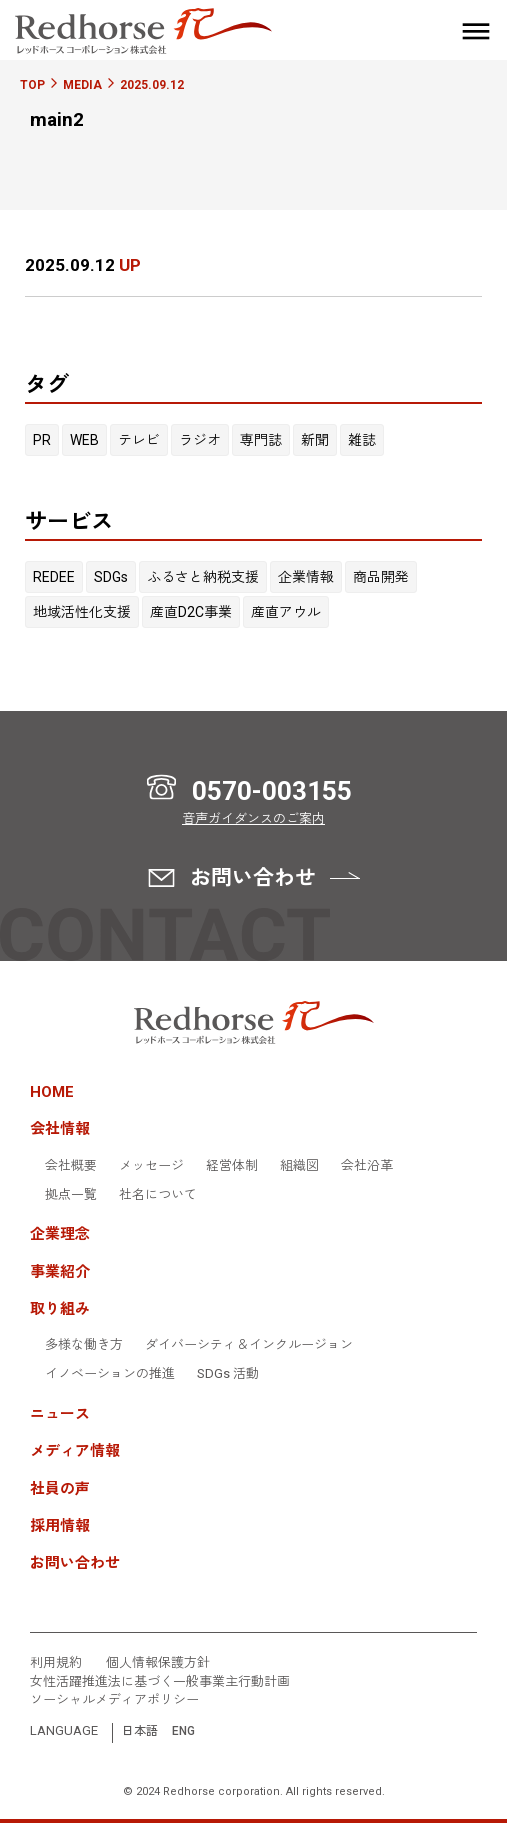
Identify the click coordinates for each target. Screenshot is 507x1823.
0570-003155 (272, 791)
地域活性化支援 (82, 612)
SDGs (111, 577)
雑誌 (362, 440)
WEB (84, 440)
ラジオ (200, 440)
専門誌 (261, 440)
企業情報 (306, 577)
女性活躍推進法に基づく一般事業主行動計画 (160, 1682)
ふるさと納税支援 (203, 577)
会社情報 (60, 1129)
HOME (52, 1092)
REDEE (54, 577)
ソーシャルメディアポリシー (114, 1700)
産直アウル (286, 612)
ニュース (60, 1414)
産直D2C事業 (191, 612)
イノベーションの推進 (110, 1374)
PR (42, 440)
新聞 (315, 440)
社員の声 (60, 1489)
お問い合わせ (75, 1563)
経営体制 (232, 1166)
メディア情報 (75, 1451)
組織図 (299, 1166)
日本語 (140, 1731)
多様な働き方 (84, 1345)
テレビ (139, 440)
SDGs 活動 (228, 1374)
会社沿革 (367, 1166)
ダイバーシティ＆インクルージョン (249, 1345)
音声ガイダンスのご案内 (253, 818)
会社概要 (71, 1166)
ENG (183, 1731)
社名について (158, 1195)
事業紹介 (60, 1272)
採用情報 (60, 1526)
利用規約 (56, 1663)
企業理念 (60, 1234)
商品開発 (381, 577)
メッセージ (151, 1166)
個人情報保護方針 (158, 1663)
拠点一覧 (71, 1195)
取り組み (60, 1309)
